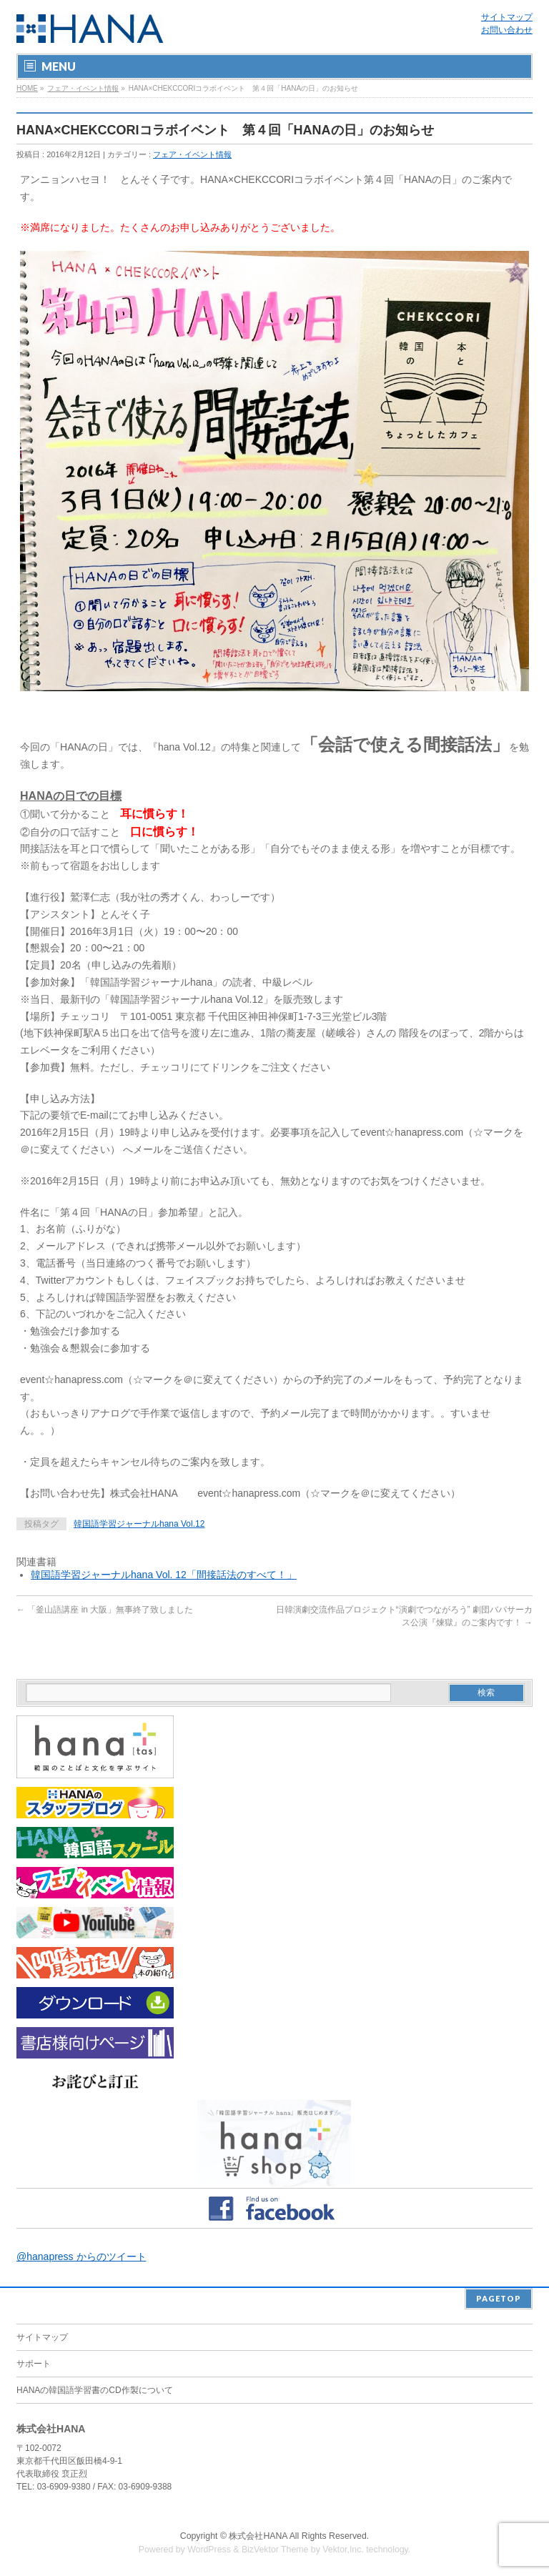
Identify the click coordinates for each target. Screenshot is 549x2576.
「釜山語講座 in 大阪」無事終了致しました (104, 1610)
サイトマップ (507, 17)
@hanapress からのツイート (81, 2256)
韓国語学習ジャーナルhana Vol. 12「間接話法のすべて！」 (164, 1574)
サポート (33, 2362)
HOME (27, 88)
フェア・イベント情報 (83, 88)
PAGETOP (498, 2297)
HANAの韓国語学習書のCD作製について (94, 2389)
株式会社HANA (258, 2535)
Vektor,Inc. (343, 2548)
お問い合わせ (507, 30)
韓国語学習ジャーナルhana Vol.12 (139, 1524)
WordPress (209, 2548)
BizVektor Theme (275, 2548)
